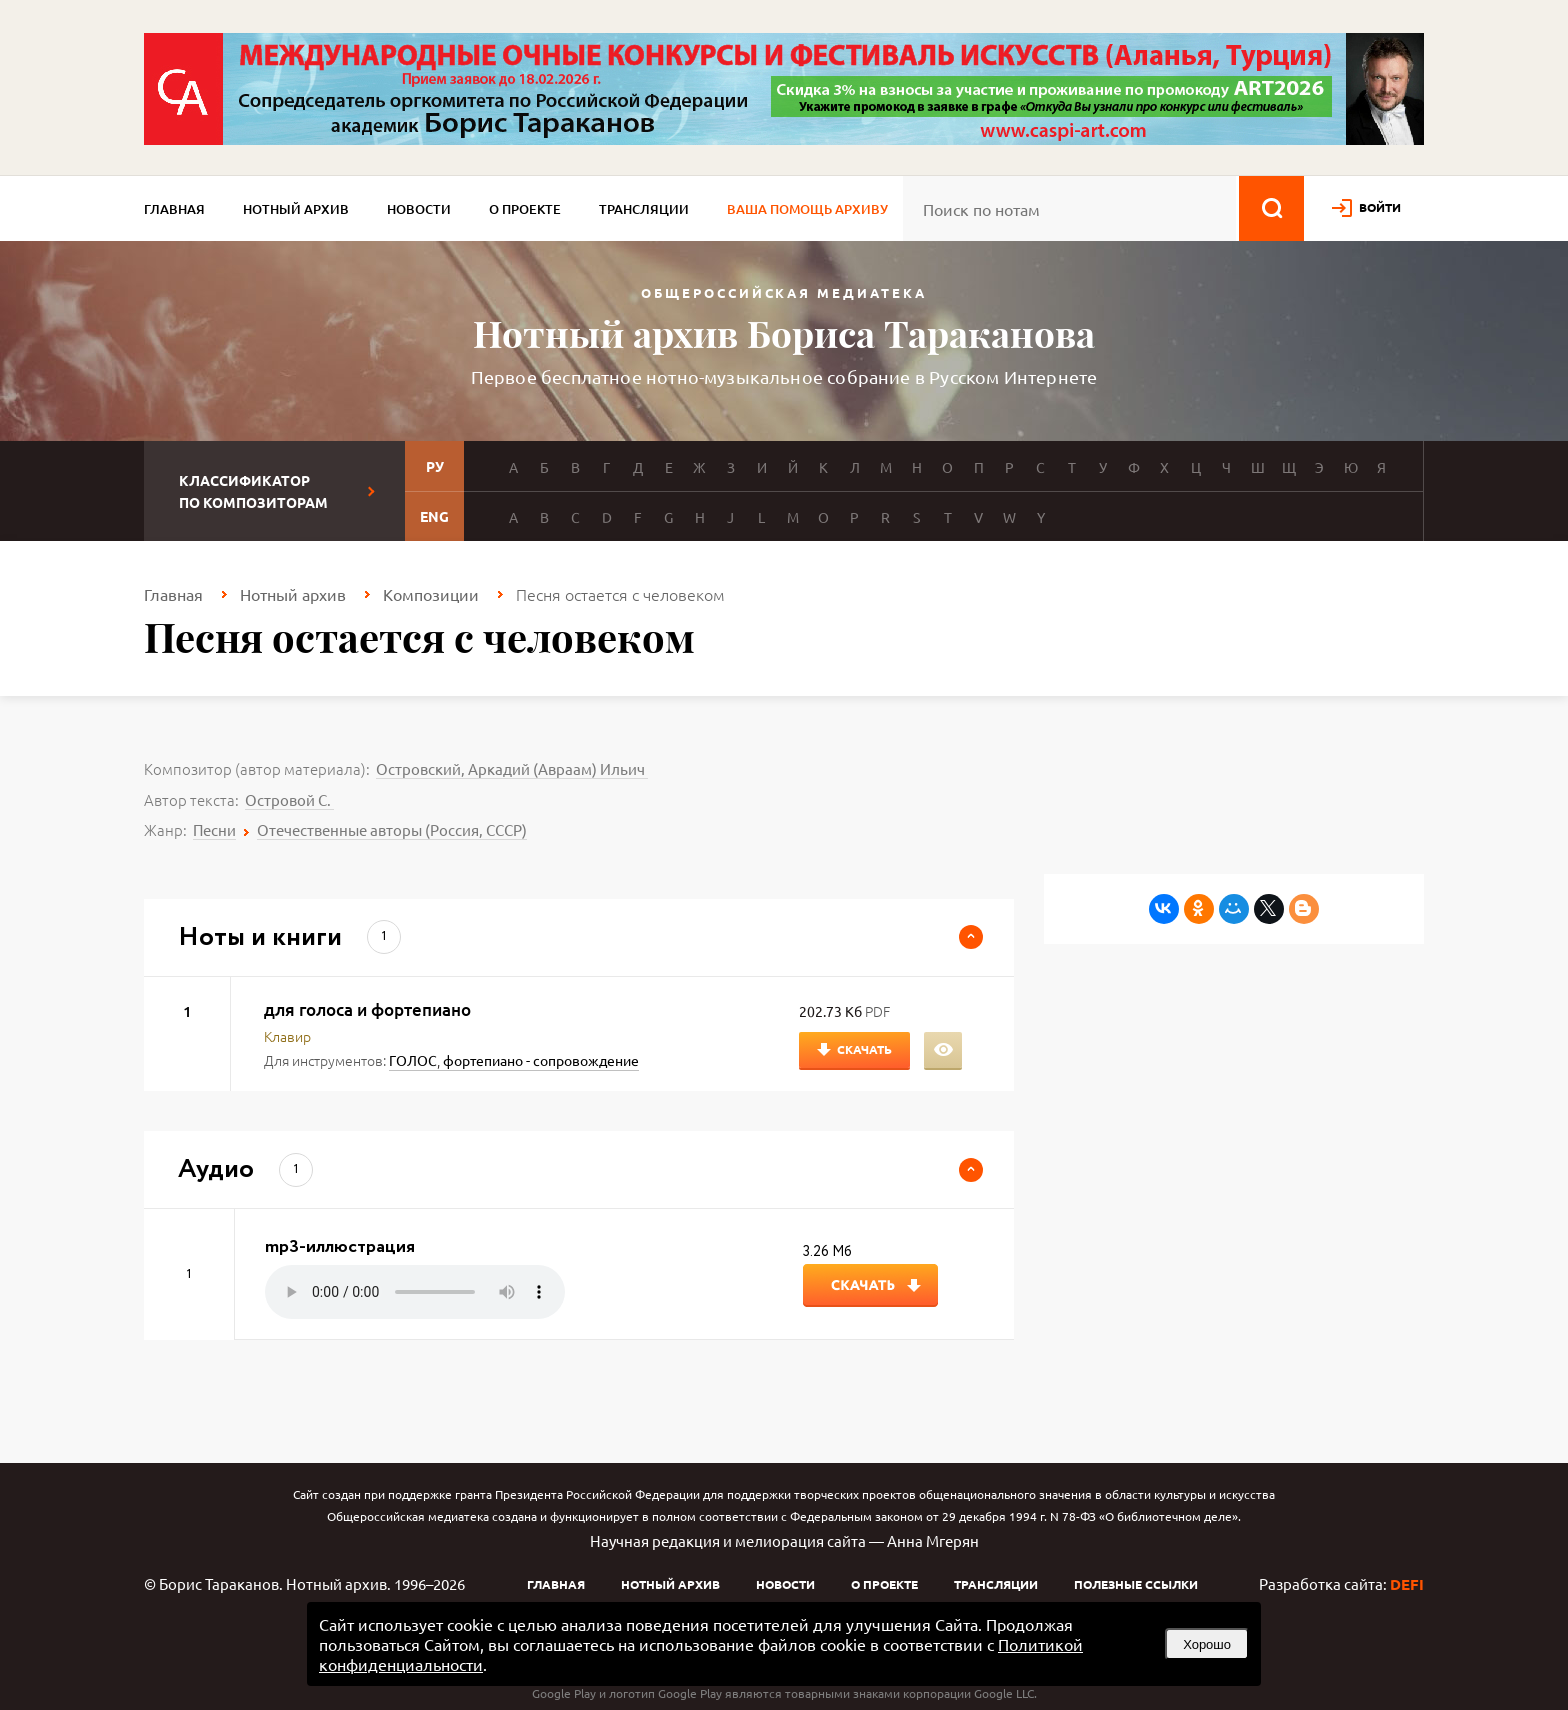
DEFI (1407, 1584)
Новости (419, 209)
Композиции (431, 594)
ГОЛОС (413, 1060)
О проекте (525, 209)
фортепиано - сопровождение (541, 1060)
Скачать (864, 1049)
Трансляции (644, 209)
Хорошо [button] (1207, 1644)
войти (1380, 207)
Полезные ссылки (1136, 1584)
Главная (174, 209)
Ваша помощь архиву (807, 209)
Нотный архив (296, 209)
